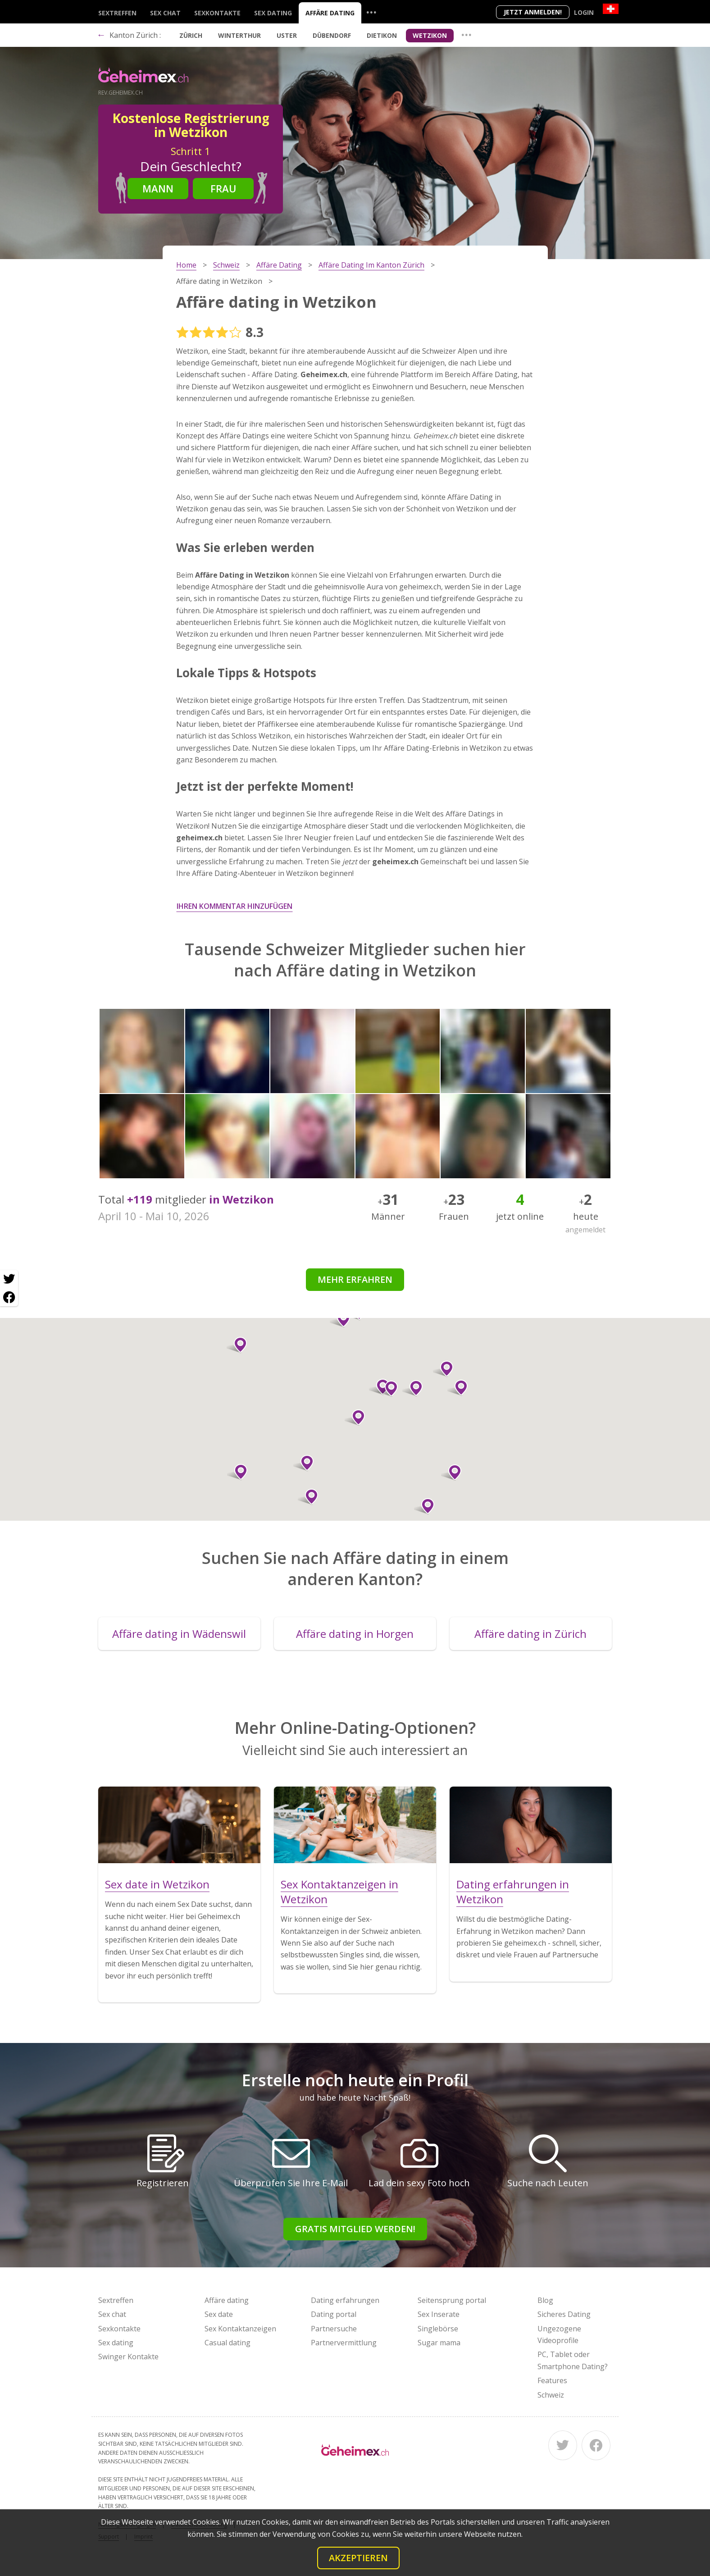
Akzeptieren (358, 2558)
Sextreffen (117, 13)
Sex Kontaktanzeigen (240, 2329)
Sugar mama (439, 2343)
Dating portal (333, 2314)
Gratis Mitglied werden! (355, 2229)
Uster (287, 35)
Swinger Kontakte (128, 2357)
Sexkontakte (217, 13)
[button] (388, 1389)
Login (584, 12)
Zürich (190, 35)
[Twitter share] (9, 1279)
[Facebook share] (9, 1297)
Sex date (219, 2314)
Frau (223, 188)
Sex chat (165, 13)
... (371, 12)
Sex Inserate (439, 2314)
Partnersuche (334, 2329)
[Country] (611, 9)
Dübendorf (332, 35)
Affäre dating (330, 13)
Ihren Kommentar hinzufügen (234, 906)
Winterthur (239, 35)
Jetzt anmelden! (533, 12)
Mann (157, 188)
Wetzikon (430, 35)
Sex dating (273, 13)
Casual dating (227, 2343)
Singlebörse (438, 2329)
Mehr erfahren (355, 1279)
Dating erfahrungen (345, 2300)
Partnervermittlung (344, 2343)
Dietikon (382, 35)
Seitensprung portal (452, 2300)
